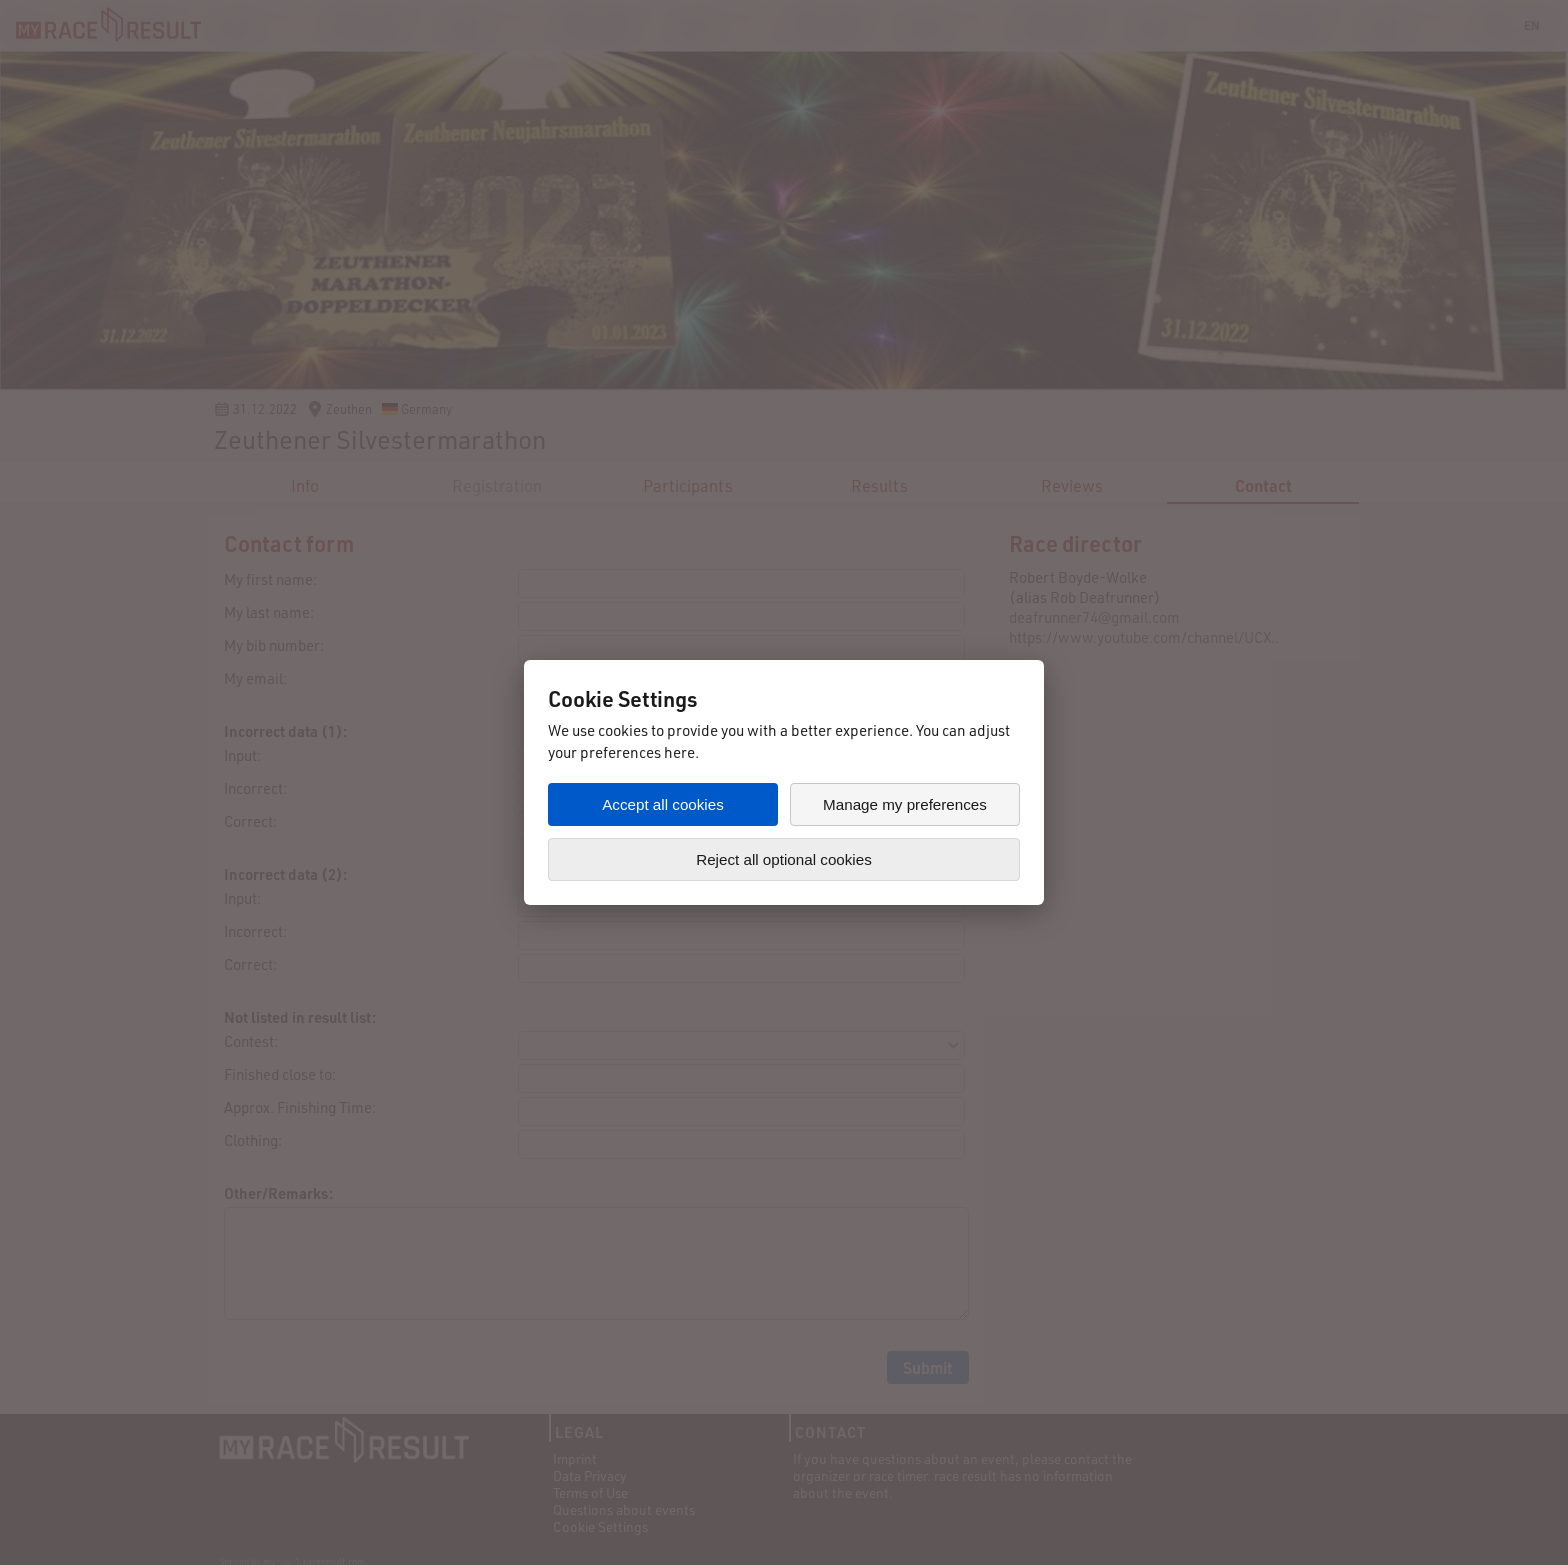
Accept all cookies (663, 804)
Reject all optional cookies (784, 859)
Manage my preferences (905, 804)
